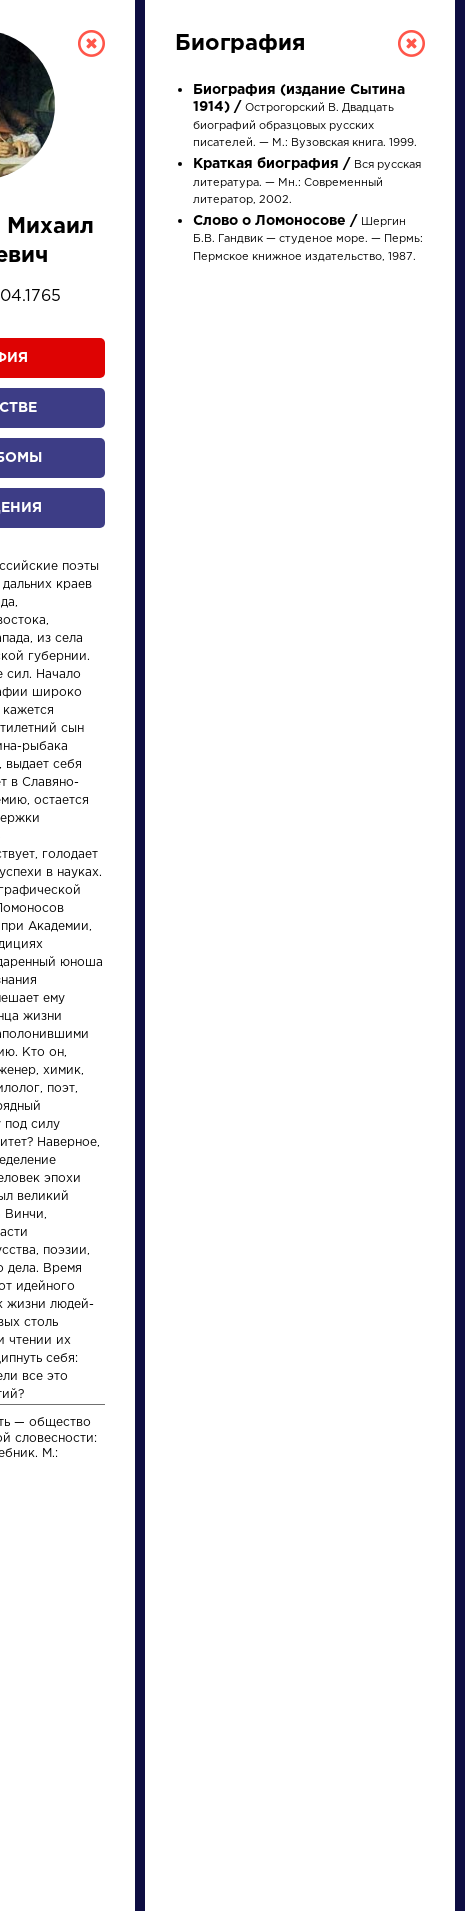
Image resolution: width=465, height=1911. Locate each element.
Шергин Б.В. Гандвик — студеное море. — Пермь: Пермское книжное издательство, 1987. (308, 239)
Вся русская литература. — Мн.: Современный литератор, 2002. (307, 182)
